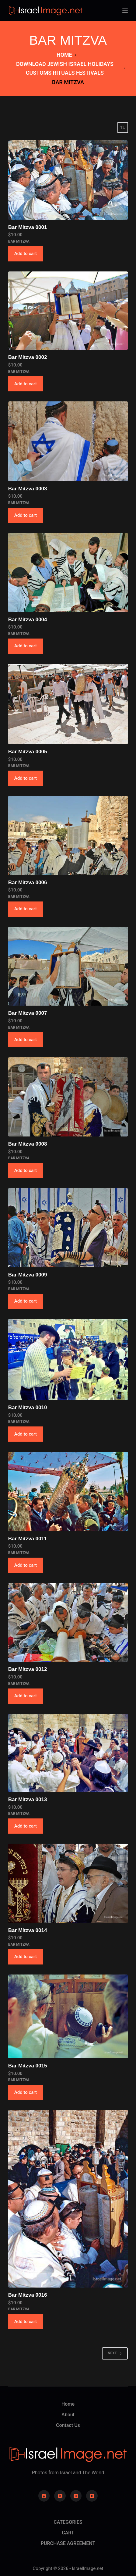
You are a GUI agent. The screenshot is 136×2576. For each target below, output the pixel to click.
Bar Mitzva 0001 (27, 227)
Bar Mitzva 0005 (27, 752)
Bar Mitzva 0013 (27, 1799)
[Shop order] (122, 127)
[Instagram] (76, 2496)
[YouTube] (92, 2496)
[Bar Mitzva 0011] (68, 1491)
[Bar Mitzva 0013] (68, 1753)
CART (68, 2533)
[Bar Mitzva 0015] (68, 2016)
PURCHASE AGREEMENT (68, 2543)
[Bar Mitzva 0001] (68, 180)
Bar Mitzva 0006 (27, 882)
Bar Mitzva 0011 (27, 1539)
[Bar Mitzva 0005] (68, 704)
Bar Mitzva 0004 (27, 619)
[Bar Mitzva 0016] (68, 2199)
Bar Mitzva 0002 (27, 357)
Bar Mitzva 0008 (27, 1144)
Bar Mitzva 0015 (27, 2066)
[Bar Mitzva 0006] (68, 835)
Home (68, 2404)
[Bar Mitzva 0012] (68, 1622)
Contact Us (68, 2425)
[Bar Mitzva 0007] (68, 966)
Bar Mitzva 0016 (27, 2295)
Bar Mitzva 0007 (27, 1013)
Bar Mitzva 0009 (27, 1275)
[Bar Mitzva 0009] (68, 1227)
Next (115, 2353)
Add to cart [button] (25, 253)
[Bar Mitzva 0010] (68, 1359)
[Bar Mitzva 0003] (68, 441)
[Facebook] (44, 2496)
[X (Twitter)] (60, 2496)
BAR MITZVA (19, 241)
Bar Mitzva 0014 (27, 1930)
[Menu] (125, 10)
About (68, 2415)
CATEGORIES (68, 2522)
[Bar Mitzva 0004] (68, 572)
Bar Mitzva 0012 (27, 1669)
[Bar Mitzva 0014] (68, 1883)
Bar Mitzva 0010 (27, 1407)
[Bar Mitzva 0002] (68, 310)
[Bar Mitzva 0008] (68, 1096)
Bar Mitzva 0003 (27, 489)
